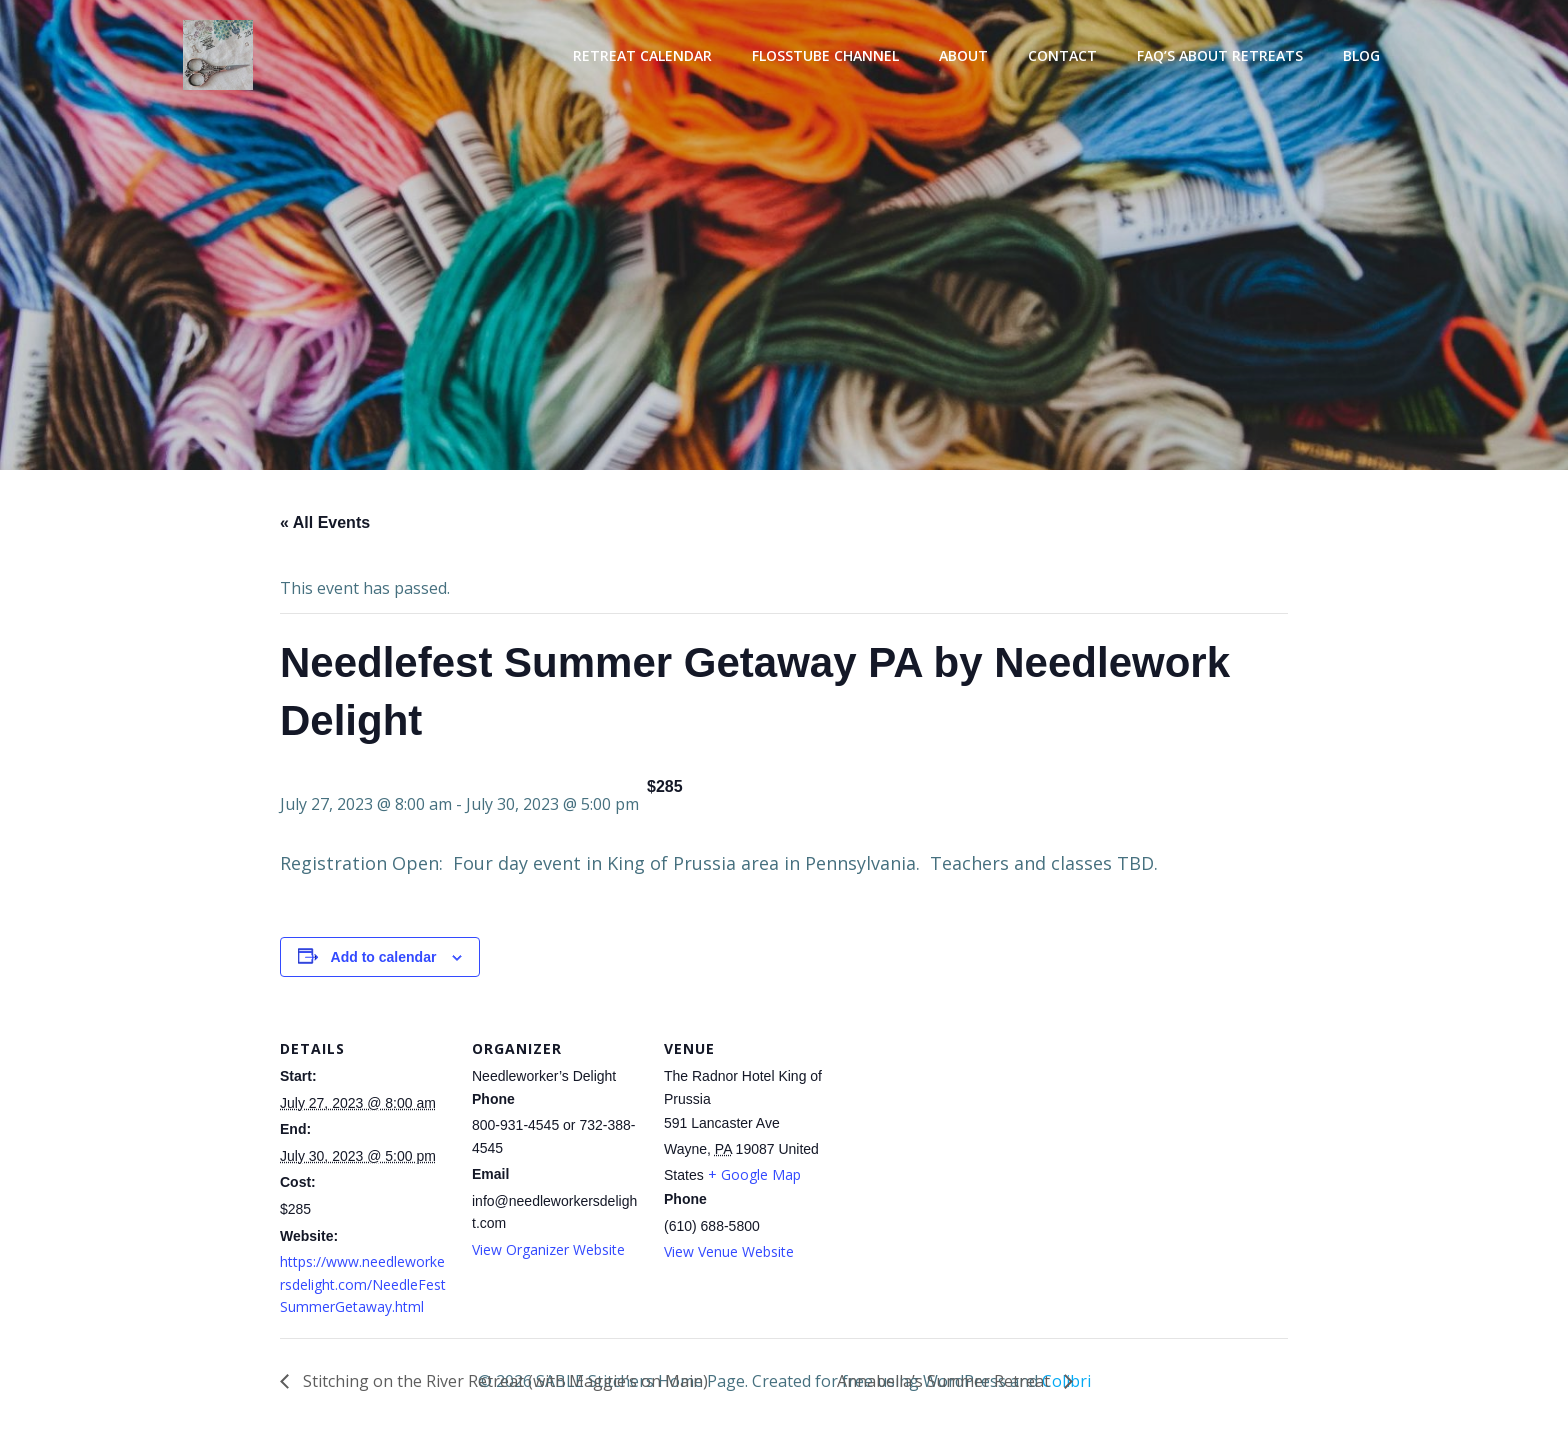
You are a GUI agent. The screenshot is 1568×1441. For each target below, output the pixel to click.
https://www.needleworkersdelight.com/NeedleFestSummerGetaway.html (363, 1284)
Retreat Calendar (642, 55)
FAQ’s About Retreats (1220, 55)
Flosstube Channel (825, 55)
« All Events (325, 522)
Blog (1361, 55)
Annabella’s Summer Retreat (945, 1381)
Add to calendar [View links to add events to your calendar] (384, 957)
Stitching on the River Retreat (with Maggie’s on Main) (503, 1381)
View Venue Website (729, 1251)
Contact (1062, 55)
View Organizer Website (548, 1249)
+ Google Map (754, 1174)
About (963, 55)
